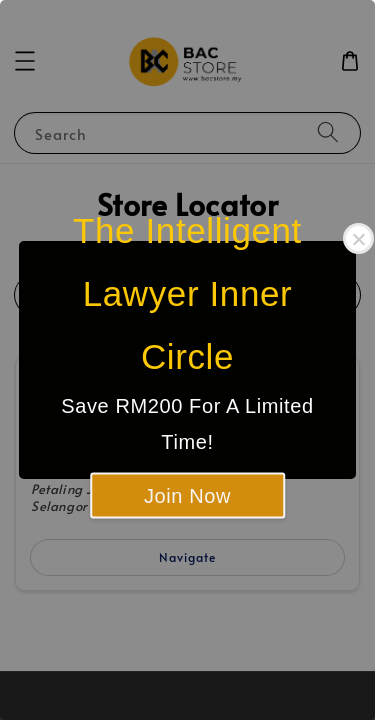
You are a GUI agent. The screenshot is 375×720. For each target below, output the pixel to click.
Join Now (187, 496)
